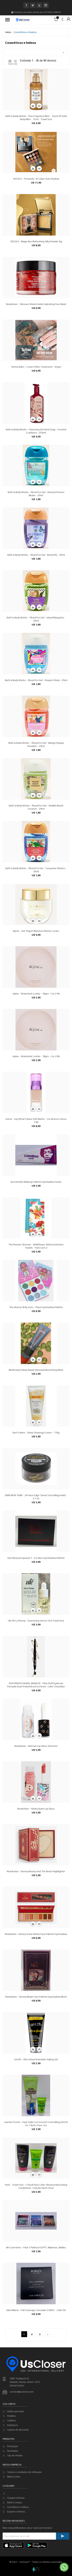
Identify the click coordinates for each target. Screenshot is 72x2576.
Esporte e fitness (16, 2511)
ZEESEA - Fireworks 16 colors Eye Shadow (36, 200)
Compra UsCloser (16, 2498)
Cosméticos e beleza (18, 2507)
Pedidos (11, 2427)
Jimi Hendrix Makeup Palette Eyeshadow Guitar (36, 1203)
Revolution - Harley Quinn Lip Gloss (36, 1830)
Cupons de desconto (18, 2440)
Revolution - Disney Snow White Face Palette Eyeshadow (36, 1955)
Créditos (11, 2431)
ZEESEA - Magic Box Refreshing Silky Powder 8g (36, 263)
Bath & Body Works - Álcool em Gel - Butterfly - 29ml (36, 576)
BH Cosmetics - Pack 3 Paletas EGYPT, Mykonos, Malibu (36, 2269)
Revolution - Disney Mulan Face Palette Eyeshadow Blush (36, 2018)
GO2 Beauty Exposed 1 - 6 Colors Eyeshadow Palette (36, 1579)
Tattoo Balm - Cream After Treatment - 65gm (36, 388)
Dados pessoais (15, 2422)
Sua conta (9, 2414)
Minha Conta (13, 2482)
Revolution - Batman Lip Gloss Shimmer (36, 1767)
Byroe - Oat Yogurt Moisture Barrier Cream (36, 952)
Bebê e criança (14, 2502)
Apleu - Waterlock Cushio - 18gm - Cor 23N (36, 1078)
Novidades (12, 2458)
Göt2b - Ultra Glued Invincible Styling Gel (36, 2081)
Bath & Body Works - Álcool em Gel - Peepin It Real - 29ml (36, 701)
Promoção (12, 2454)
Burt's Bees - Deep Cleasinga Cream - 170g (36, 1454)
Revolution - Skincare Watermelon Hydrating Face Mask (36, 325)
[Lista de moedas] (68, 19)
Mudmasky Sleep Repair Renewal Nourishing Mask (36, 1391)
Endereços (12, 2436)
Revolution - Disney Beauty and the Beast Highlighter (36, 1893)
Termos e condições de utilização (24, 2478)
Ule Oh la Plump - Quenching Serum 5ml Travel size (36, 1642)
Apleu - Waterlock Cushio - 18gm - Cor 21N (36, 1015)
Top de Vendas (15, 2463)
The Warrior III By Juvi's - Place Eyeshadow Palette (36, 1328)
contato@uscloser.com (21, 2408)
